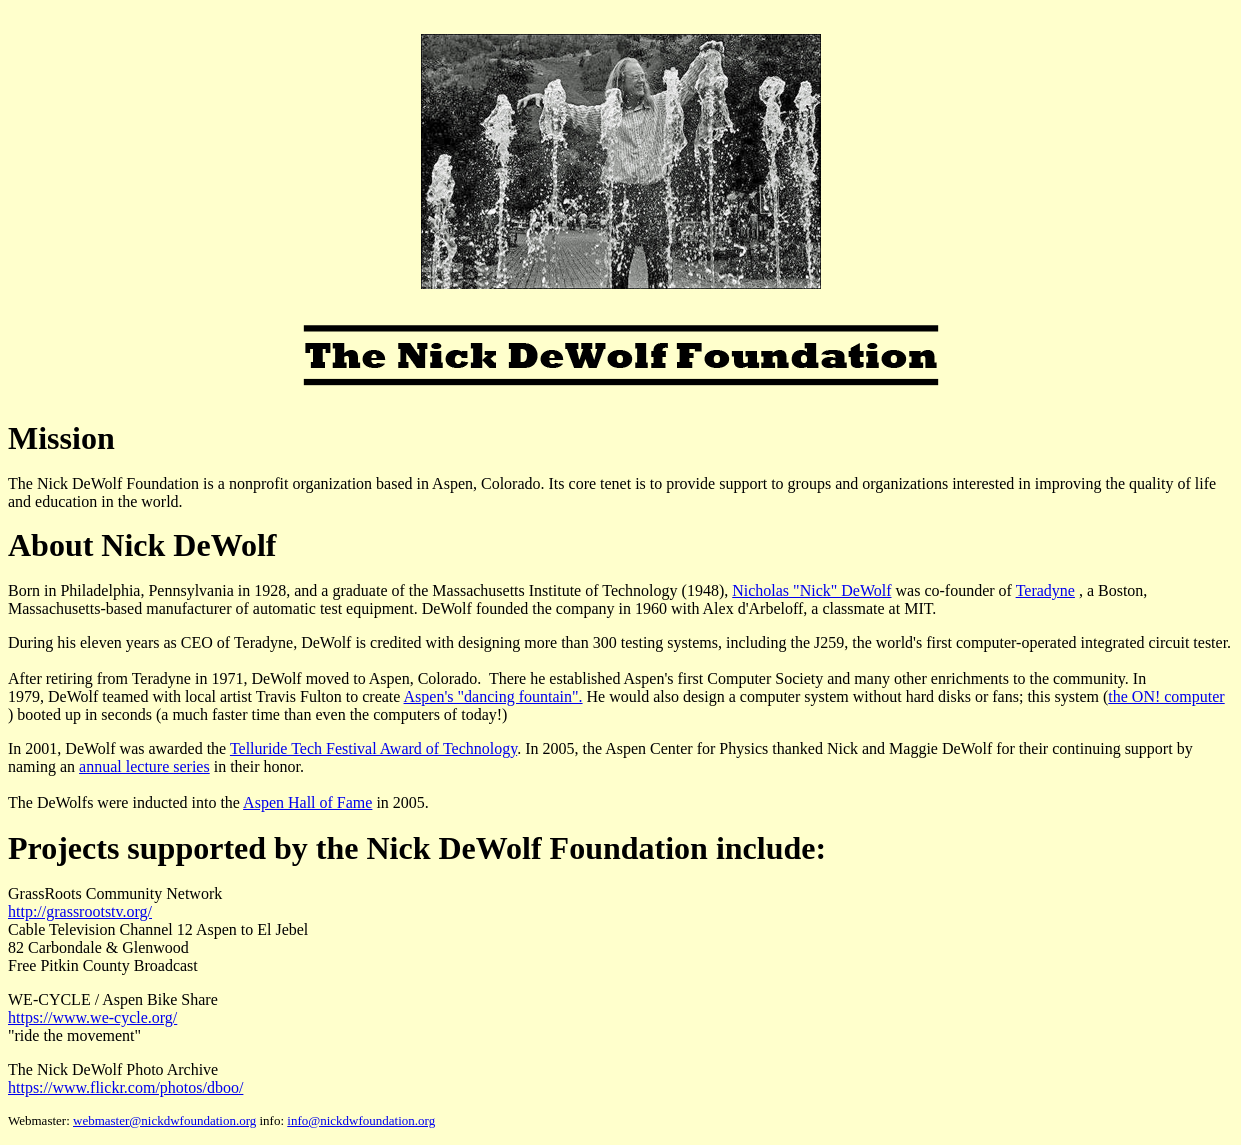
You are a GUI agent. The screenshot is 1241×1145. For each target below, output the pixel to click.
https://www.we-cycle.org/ (92, 1017)
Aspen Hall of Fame (307, 802)
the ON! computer (1166, 696)
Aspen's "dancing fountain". (493, 696)
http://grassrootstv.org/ (80, 911)
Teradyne (1045, 590)
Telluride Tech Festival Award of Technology (373, 748)
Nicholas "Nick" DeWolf (811, 590)
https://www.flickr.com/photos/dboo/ (125, 1087)
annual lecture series (144, 766)
